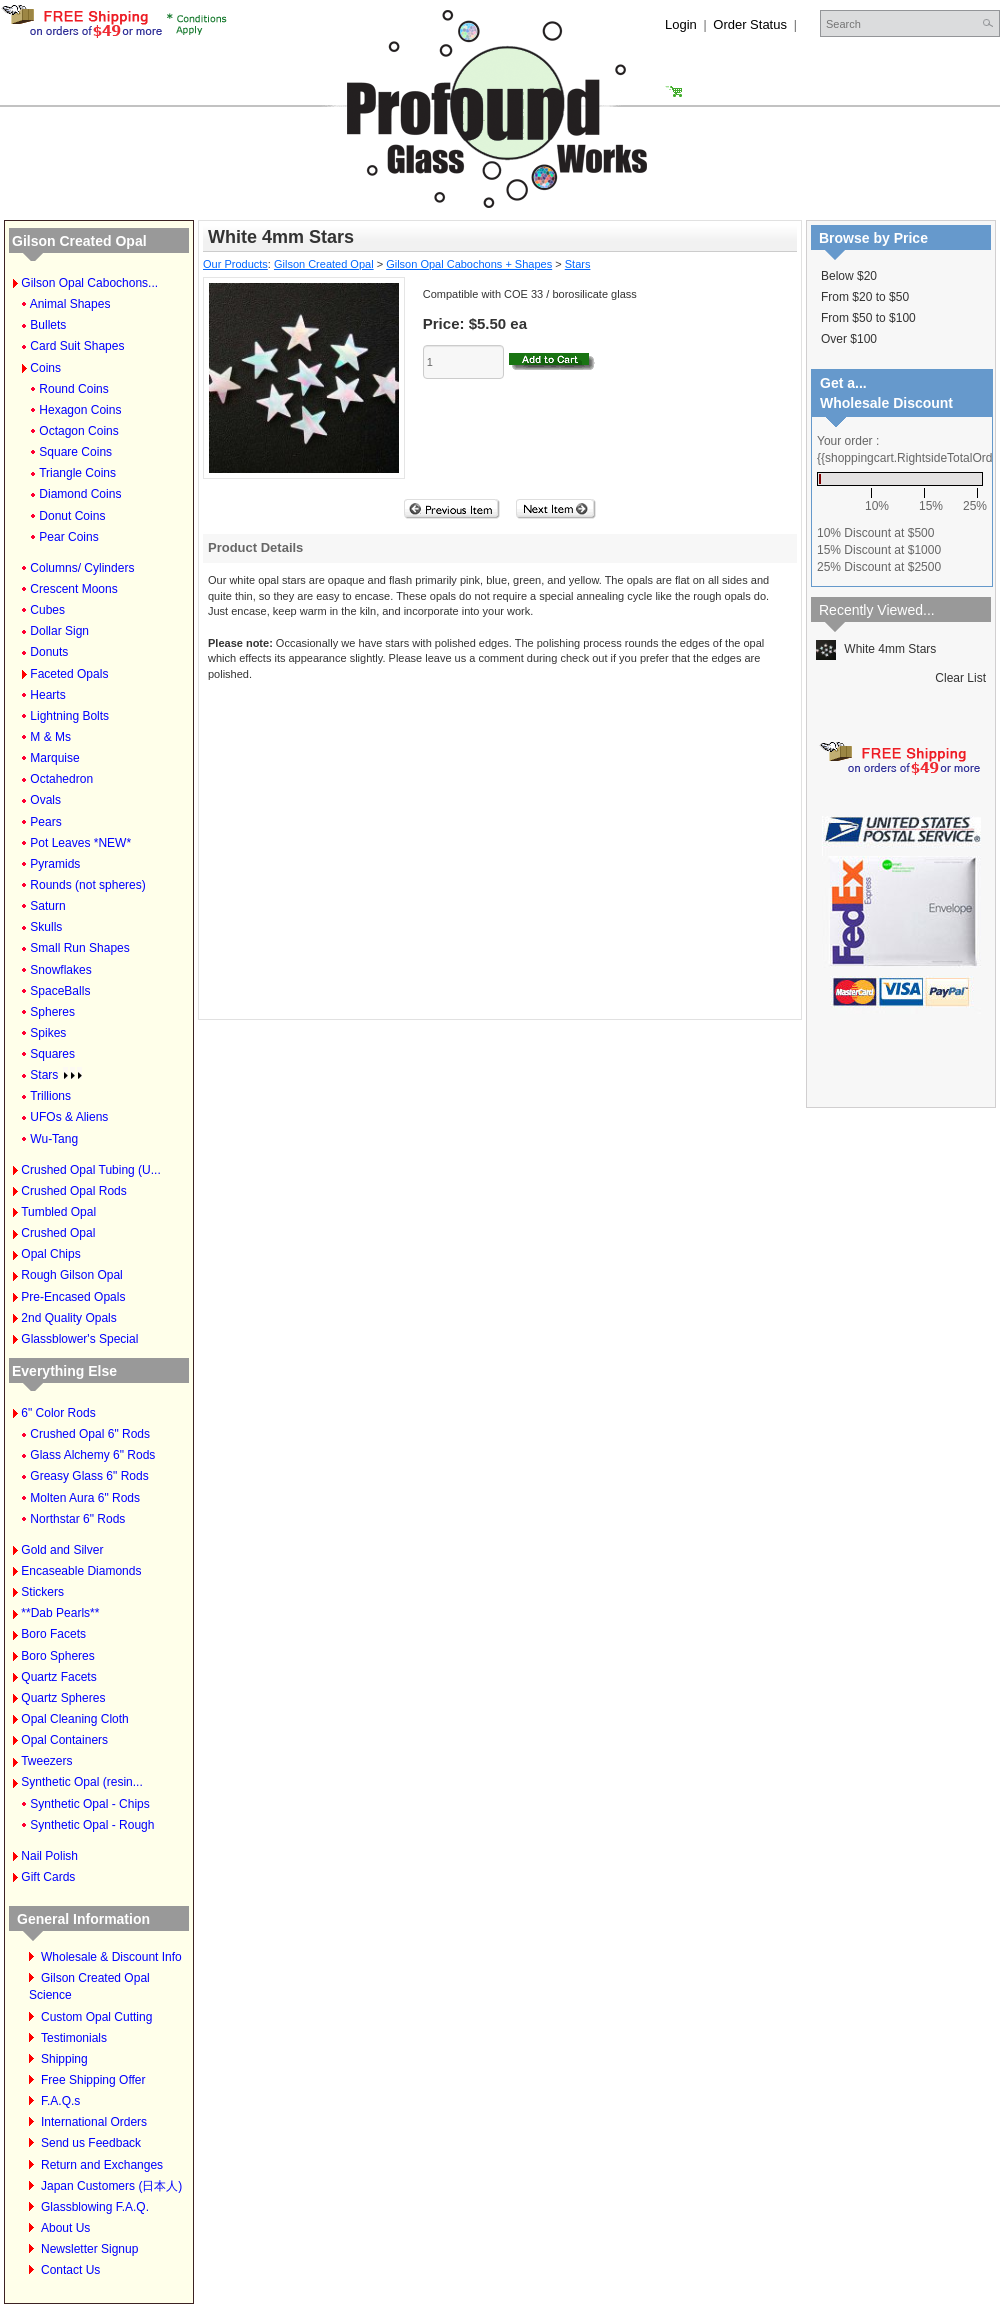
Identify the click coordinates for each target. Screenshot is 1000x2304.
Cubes (47, 610)
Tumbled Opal (58, 1212)
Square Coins (75, 452)
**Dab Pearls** (60, 1613)
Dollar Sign (59, 631)
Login (681, 24)
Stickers (42, 1592)
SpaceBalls (60, 991)
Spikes (48, 1033)
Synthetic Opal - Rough (92, 1825)
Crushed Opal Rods (73, 1191)
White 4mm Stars (876, 649)
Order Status (750, 24)
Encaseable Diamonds (81, 1571)
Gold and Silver (62, 1550)
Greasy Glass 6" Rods (89, 1476)
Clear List (960, 678)
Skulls (46, 927)
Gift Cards (48, 1877)
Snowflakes (60, 970)
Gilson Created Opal (79, 241)
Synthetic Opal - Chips (89, 1804)
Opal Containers (64, 1740)
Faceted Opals (69, 674)
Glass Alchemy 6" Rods (92, 1455)
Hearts (47, 695)
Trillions (50, 1096)
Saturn (47, 906)
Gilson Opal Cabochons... (89, 283)
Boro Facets (53, 1634)
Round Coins (73, 389)
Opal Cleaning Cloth (74, 1719)
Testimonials (74, 2038)
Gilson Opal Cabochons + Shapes (469, 264)
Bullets (48, 325)
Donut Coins (72, 516)
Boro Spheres (57, 1656)
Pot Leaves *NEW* (80, 843)
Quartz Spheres (63, 1698)
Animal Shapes (70, 304)
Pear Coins (68, 537)
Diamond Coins (80, 494)
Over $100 (849, 339)
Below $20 (849, 276)
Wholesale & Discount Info (111, 1957)
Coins (45, 368)
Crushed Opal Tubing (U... (90, 1170)
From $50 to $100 (868, 318)
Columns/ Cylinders (82, 568)
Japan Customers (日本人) (111, 2186)
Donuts (49, 652)
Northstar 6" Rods (77, 1519)
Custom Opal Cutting (96, 2017)
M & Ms (50, 737)
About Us (65, 2228)
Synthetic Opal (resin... (81, 1782)
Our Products (235, 264)
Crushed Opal (58, 1233)
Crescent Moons (73, 589)
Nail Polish (49, 1856)
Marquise (54, 758)
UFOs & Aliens (69, 1117)
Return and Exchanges (102, 2165)
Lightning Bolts (69, 716)
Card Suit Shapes (77, 346)
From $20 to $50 (865, 297)
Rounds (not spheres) (87, 885)
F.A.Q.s (60, 2101)
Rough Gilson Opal (71, 1275)
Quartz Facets (58, 1677)
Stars (56, 1075)
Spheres (52, 1012)
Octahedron (61, 779)
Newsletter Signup (89, 2249)
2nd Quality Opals (68, 1318)
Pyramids (55, 864)
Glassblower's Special (79, 1339)
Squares (52, 1054)
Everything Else (64, 1371)
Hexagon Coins (80, 410)
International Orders (94, 2122)
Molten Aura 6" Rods (85, 1498)
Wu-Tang (54, 1139)
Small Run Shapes (79, 948)
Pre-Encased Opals (73, 1297)
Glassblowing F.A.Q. (95, 2207)
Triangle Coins (77, 473)
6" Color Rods (58, 1413)
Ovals (45, 800)
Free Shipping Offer (93, 2080)
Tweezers (46, 1761)
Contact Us (70, 2270)
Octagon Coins (78, 431)
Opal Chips (50, 1254)
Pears (45, 822)
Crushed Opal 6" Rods (90, 1434)
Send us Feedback (91, 2143)
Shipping (64, 2059)
